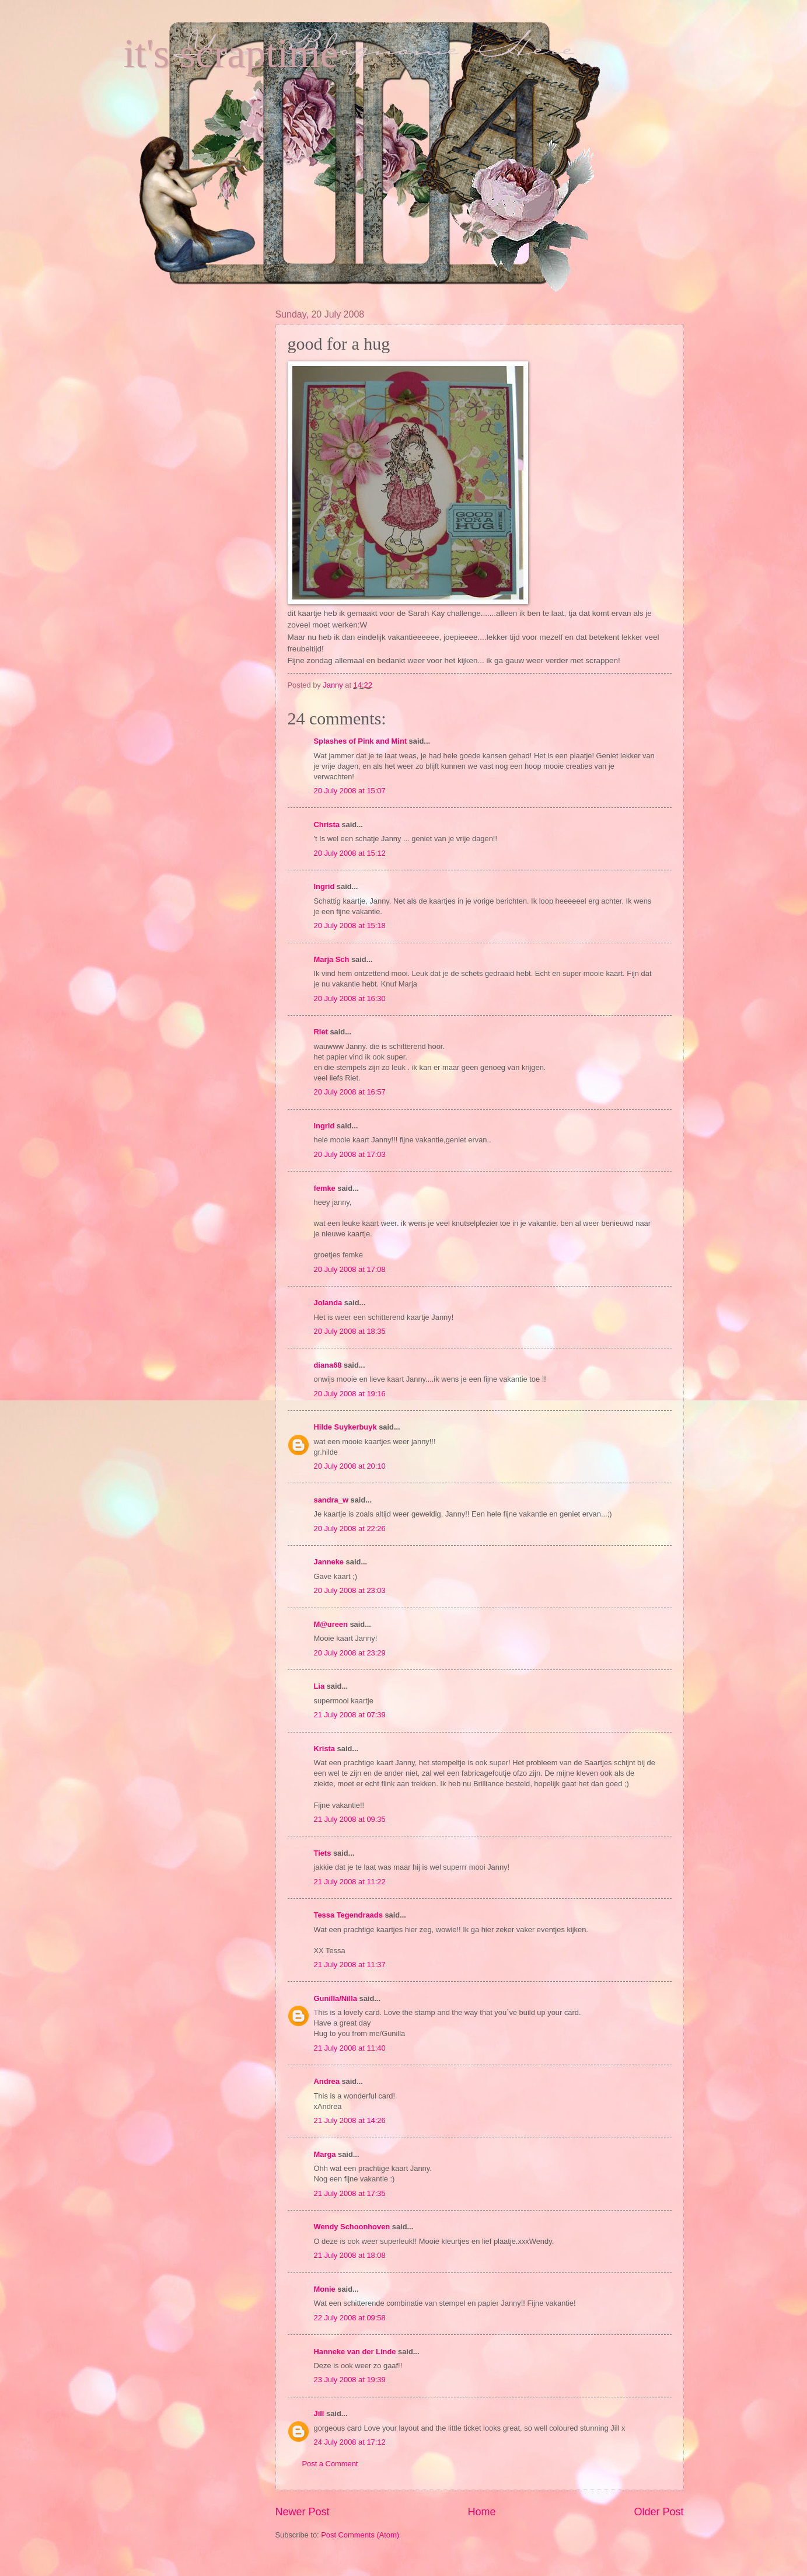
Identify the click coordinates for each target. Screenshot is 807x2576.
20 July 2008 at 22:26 (350, 1528)
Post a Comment (330, 2463)
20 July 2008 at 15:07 (350, 790)
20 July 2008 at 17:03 (350, 1154)
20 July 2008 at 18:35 (350, 1331)
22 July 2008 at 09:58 (350, 2317)
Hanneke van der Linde (355, 2351)
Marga (325, 2154)
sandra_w (331, 1500)
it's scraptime (231, 53)
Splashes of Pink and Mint (360, 741)
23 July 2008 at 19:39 (350, 2379)
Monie (325, 2289)
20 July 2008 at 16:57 (350, 1091)
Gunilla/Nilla (335, 1998)
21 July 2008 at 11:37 (350, 1964)
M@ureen (331, 1624)
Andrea (327, 2081)
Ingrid (324, 886)
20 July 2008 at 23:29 (350, 1652)
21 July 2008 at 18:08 (350, 2255)
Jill (319, 2413)
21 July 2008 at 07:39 (350, 1714)
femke (325, 1188)
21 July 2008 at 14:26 (350, 2120)
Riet (321, 1031)
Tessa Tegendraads (348, 1915)
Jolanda (328, 1302)
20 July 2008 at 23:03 (350, 1590)
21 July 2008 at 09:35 (350, 1819)
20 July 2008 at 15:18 (350, 925)
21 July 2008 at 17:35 (350, 2193)
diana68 (328, 1365)
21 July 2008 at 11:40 (350, 2048)
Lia (319, 1686)
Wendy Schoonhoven (352, 2226)
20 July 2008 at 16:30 (350, 998)
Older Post (658, 2512)
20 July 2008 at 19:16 (350, 1393)
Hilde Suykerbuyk (345, 1427)
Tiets (322, 1853)
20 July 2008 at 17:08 (350, 1269)
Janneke (329, 1561)
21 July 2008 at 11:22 (350, 1881)
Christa (327, 824)
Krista (325, 1748)
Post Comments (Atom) (360, 2534)
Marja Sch (332, 959)
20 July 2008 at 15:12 (350, 853)
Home (481, 2512)
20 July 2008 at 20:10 (350, 1466)
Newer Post (302, 2512)
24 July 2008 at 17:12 (350, 2442)
